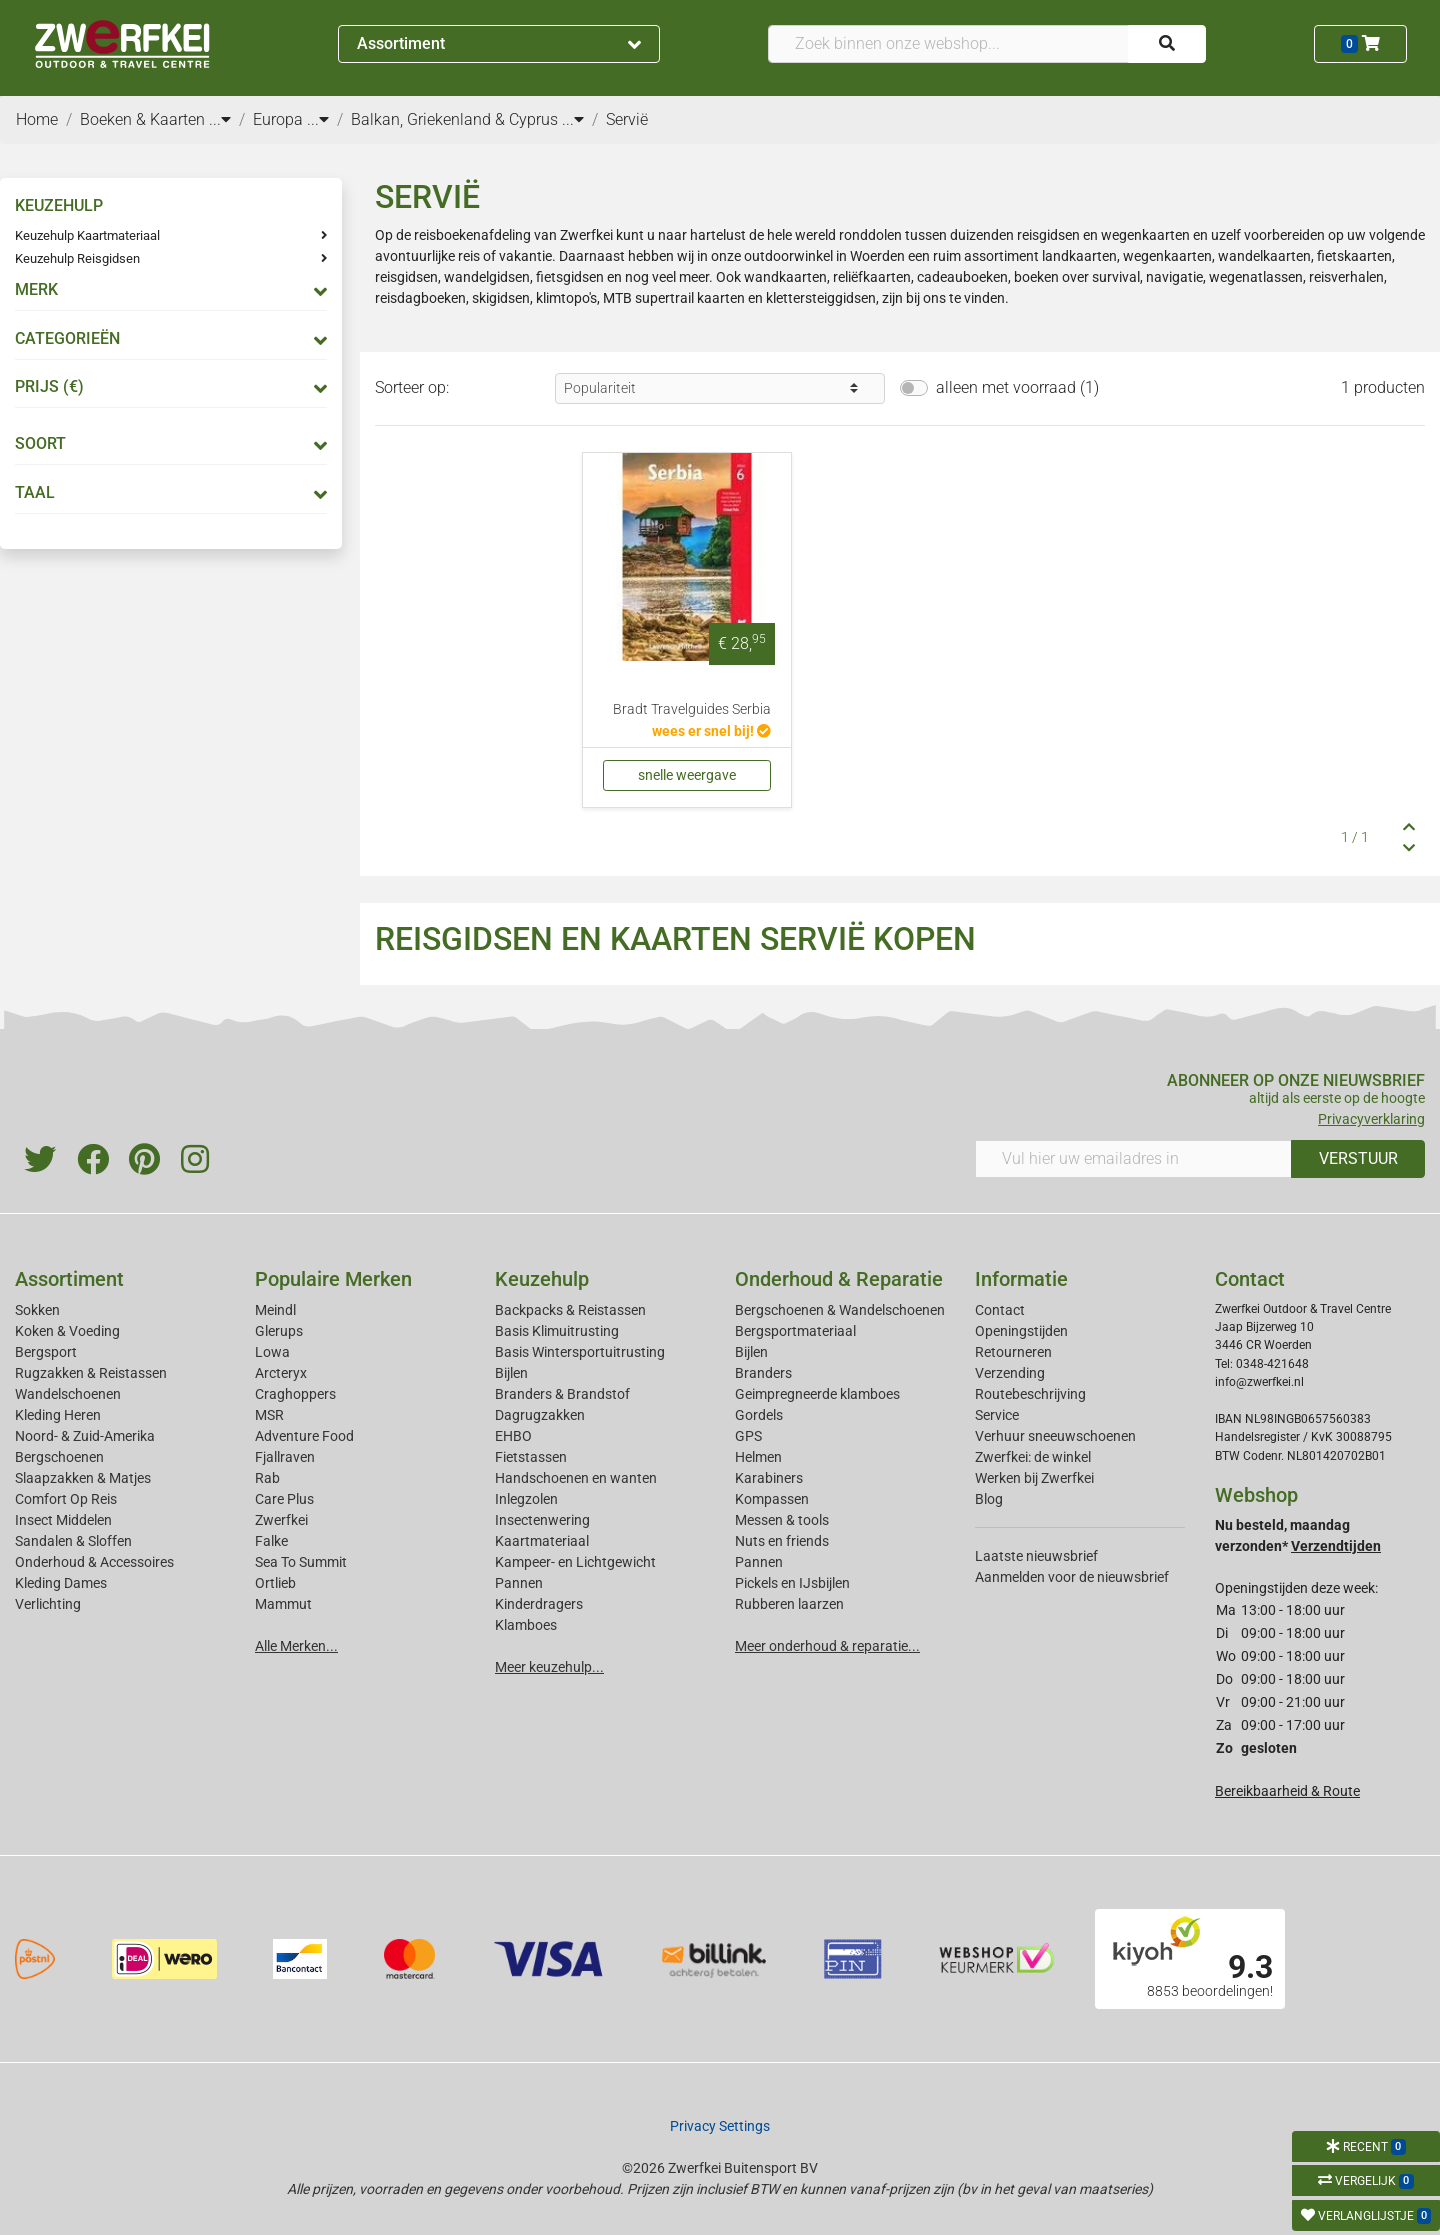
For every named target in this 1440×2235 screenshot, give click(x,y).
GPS (748, 1436)
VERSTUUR (1358, 1158)
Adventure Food (304, 1436)
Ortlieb (275, 1583)
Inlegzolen (526, 1499)
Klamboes (526, 1625)
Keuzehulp (542, 1279)
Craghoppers (295, 1394)
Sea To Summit (301, 1562)
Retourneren (1013, 1352)
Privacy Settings (720, 2126)
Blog (989, 1499)
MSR (269, 1415)
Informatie (1021, 1279)
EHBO (513, 1436)
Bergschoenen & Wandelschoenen (840, 1310)
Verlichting (48, 1604)
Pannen (759, 1562)
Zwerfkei (281, 1520)
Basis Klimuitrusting (557, 1331)
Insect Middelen (63, 1520)
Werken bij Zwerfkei (1034, 1478)
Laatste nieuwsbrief (1036, 1556)
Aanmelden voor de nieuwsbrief (1072, 1577)
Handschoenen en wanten (576, 1478)
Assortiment (499, 43)
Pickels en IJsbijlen (792, 1583)
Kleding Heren (58, 1415)
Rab (267, 1478)
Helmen (758, 1457)
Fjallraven (285, 1457)
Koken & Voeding (67, 1331)
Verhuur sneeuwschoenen (1055, 1436)
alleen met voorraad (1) (1017, 387)
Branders (763, 1373)
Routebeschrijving (1030, 1394)
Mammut (283, 1604)
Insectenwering (542, 1520)
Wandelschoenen (68, 1394)
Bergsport (46, 1352)
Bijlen (511, 1373)
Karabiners (769, 1478)
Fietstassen (531, 1457)
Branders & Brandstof (562, 1394)
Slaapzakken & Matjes (83, 1478)
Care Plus (284, 1499)
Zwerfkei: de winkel (1033, 1457)
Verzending (1010, 1373)
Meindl (275, 1310)
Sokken (37, 1310)
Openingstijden (1021, 1331)
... (220, 119)
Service (997, 1415)
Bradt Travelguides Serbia (692, 709)
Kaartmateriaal (542, 1541)
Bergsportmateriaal (795, 1331)
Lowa (272, 1352)
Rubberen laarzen (789, 1604)
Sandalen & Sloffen (73, 1541)
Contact (1000, 1310)
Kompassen (772, 1499)
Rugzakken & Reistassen (91, 1373)
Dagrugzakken (540, 1415)
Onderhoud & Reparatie (839, 1279)
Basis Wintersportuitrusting (580, 1352)
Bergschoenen (59, 1457)
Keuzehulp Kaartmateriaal (87, 235)
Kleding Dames (61, 1583)
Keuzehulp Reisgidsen (77, 258)
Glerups (279, 1331)
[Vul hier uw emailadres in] (1133, 1159)
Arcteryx (281, 1373)
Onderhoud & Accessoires (94, 1562)
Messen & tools (782, 1520)
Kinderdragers (539, 1604)
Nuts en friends (782, 1541)
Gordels (759, 1415)
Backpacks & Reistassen (570, 1310)
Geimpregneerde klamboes (817, 1394)
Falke (271, 1541)
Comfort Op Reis (66, 1499)
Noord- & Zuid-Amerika (85, 1436)
